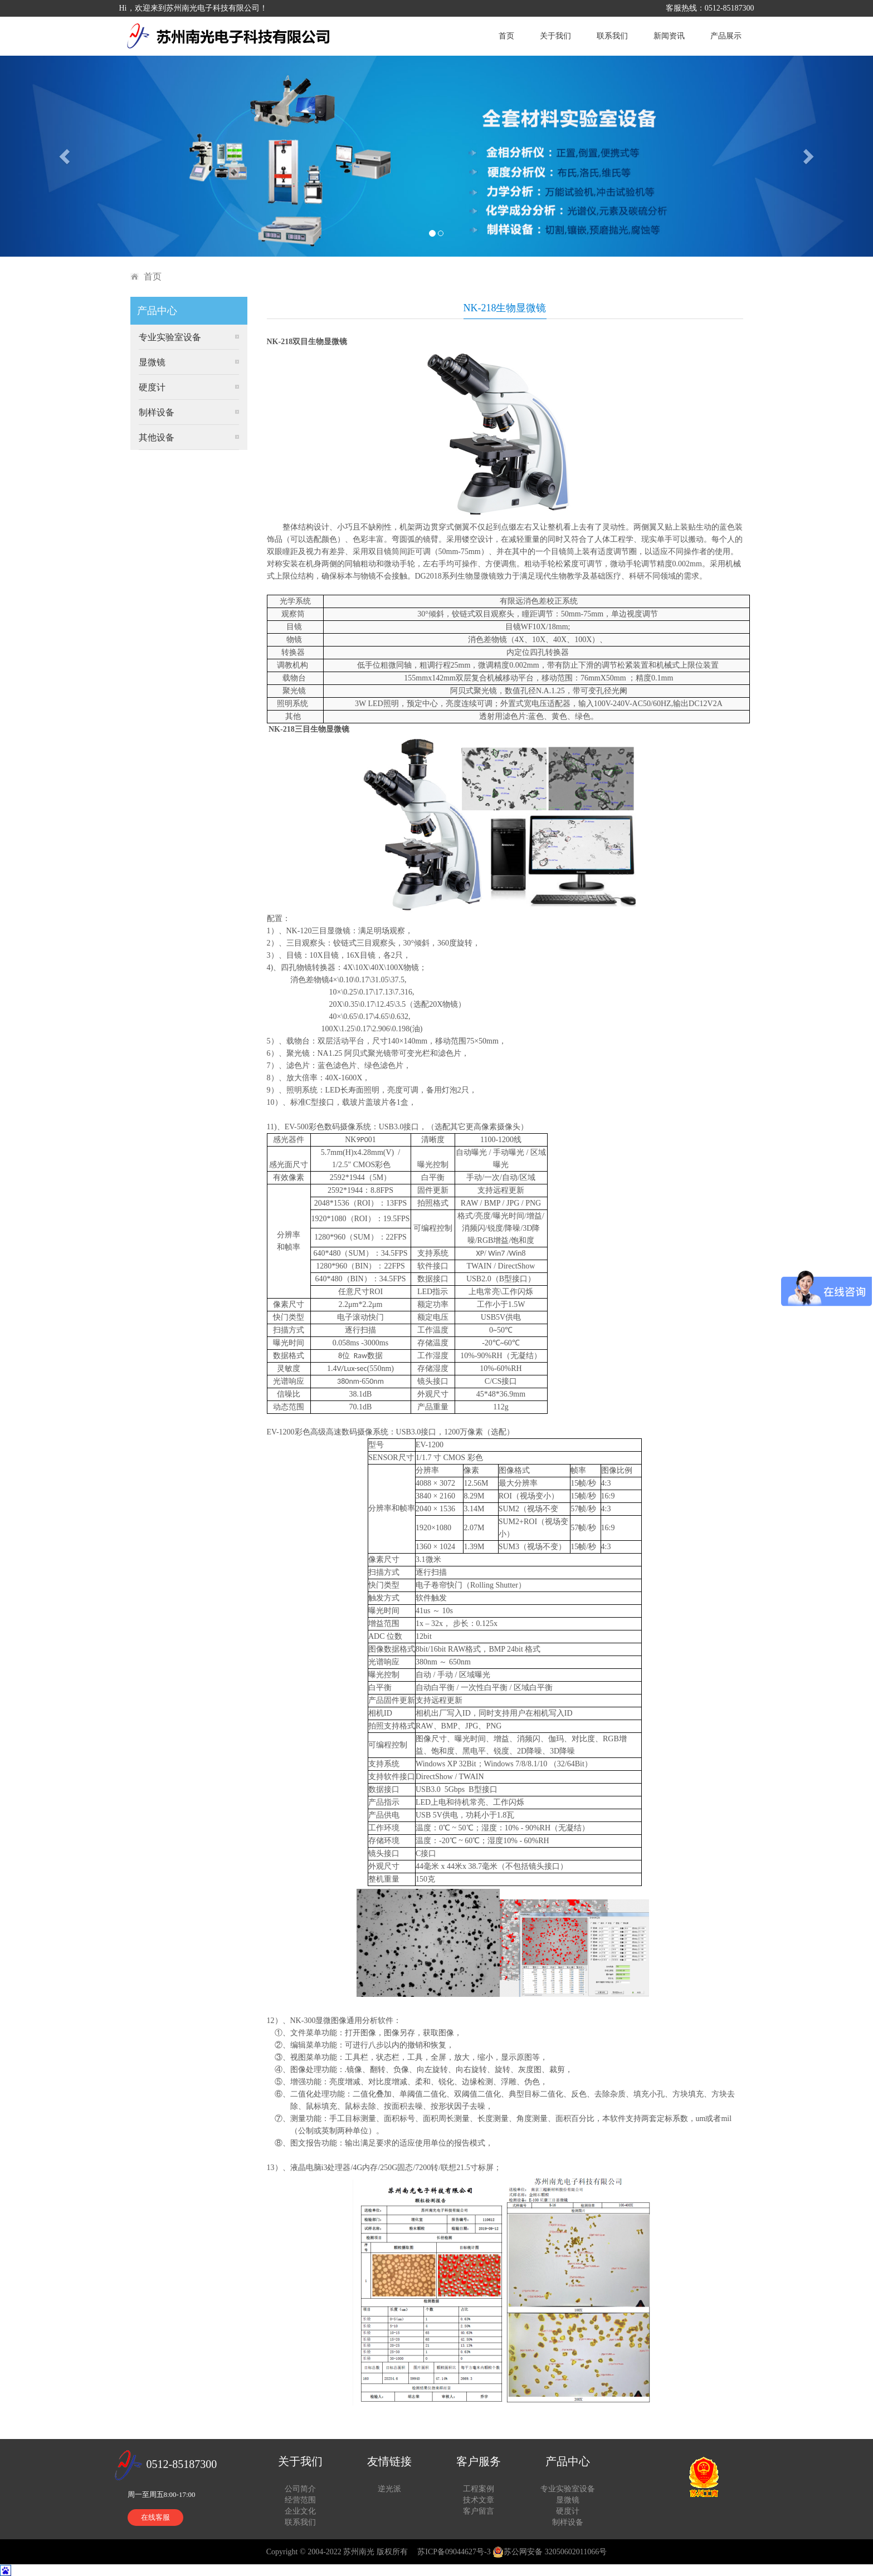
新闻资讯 (669, 36)
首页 (506, 36)
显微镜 (152, 362)
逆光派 (389, 2489)
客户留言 (478, 2511)
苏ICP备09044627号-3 (453, 2552)
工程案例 (478, 2489)
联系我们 (612, 36)
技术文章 (478, 2500)
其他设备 (156, 437)
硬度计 (152, 387)
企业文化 (300, 2511)
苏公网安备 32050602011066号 (549, 2552)
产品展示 (726, 36)
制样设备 (156, 412)
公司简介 (300, 2489)
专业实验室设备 (170, 337)
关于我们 (555, 36)
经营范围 (300, 2500)
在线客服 (155, 2517)
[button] (65, 156)
